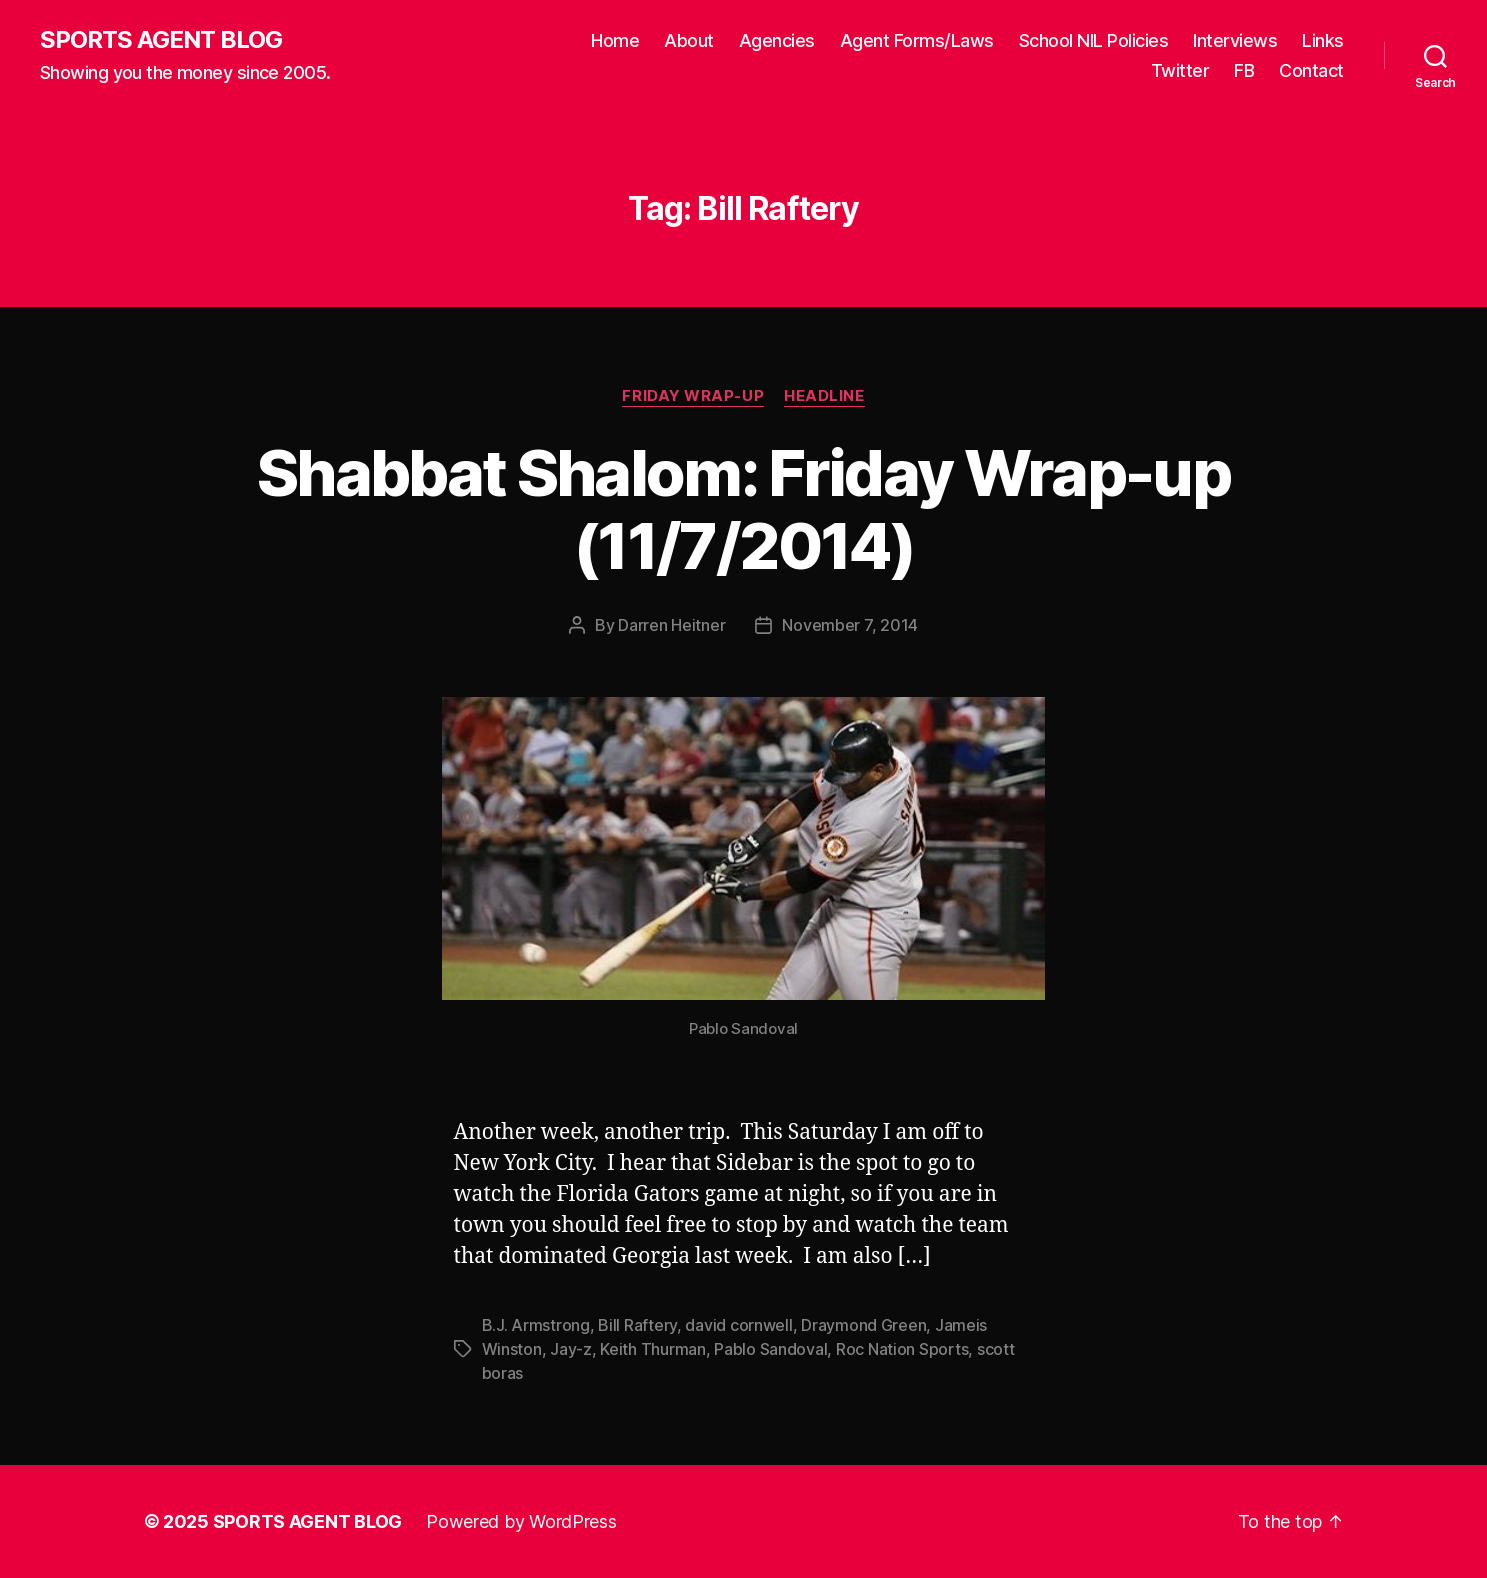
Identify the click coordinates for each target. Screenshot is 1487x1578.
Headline (824, 396)
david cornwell (738, 1325)
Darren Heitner (671, 625)
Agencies (777, 40)
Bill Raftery (637, 1325)
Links (1323, 40)
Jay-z (571, 1349)
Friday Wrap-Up (693, 396)
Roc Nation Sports (902, 1349)
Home (615, 40)
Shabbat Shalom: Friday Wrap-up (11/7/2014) (743, 509)
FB (1244, 70)
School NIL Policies (1094, 40)
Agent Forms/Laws (917, 40)
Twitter (1180, 70)
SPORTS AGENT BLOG (161, 40)
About (689, 40)
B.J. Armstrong (536, 1325)
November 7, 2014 (850, 625)
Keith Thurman (653, 1349)
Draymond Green (863, 1325)
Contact (1311, 70)
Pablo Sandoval (770, 1349)
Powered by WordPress (521, 1521)
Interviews (1235, 40)
